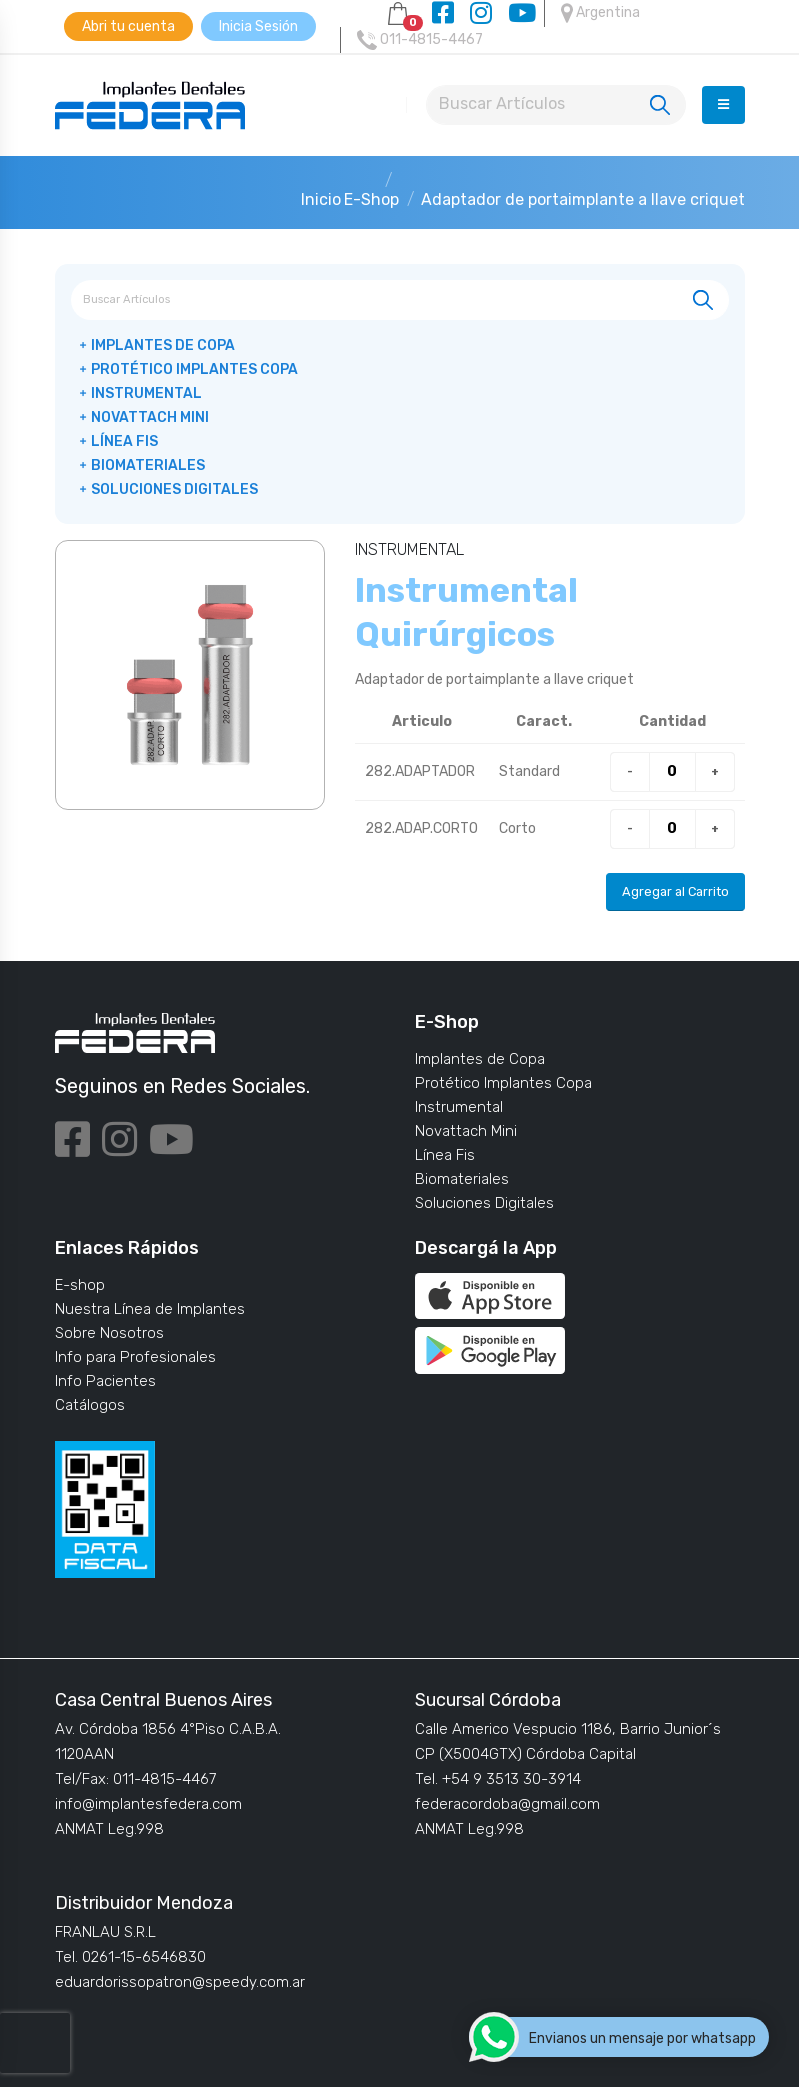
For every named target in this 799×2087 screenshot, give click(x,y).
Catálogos (90, 1405)
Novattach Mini (150, 417)
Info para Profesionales (135, 1357)
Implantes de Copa (163, 345)
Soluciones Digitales (174, 489)
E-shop (80, 1285)
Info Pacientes (105, 1381)
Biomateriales (148, 465)
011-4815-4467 (420, 40)
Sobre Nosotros (109, 1333)
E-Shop (371, 199)
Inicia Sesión (258, 26)
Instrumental (146, 393)
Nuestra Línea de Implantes (150, 1309)
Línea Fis (124, 441)
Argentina (601, 13)
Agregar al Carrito (675, 891)
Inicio (321, 199)
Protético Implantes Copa (194, 369)
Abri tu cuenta (128, 26)
